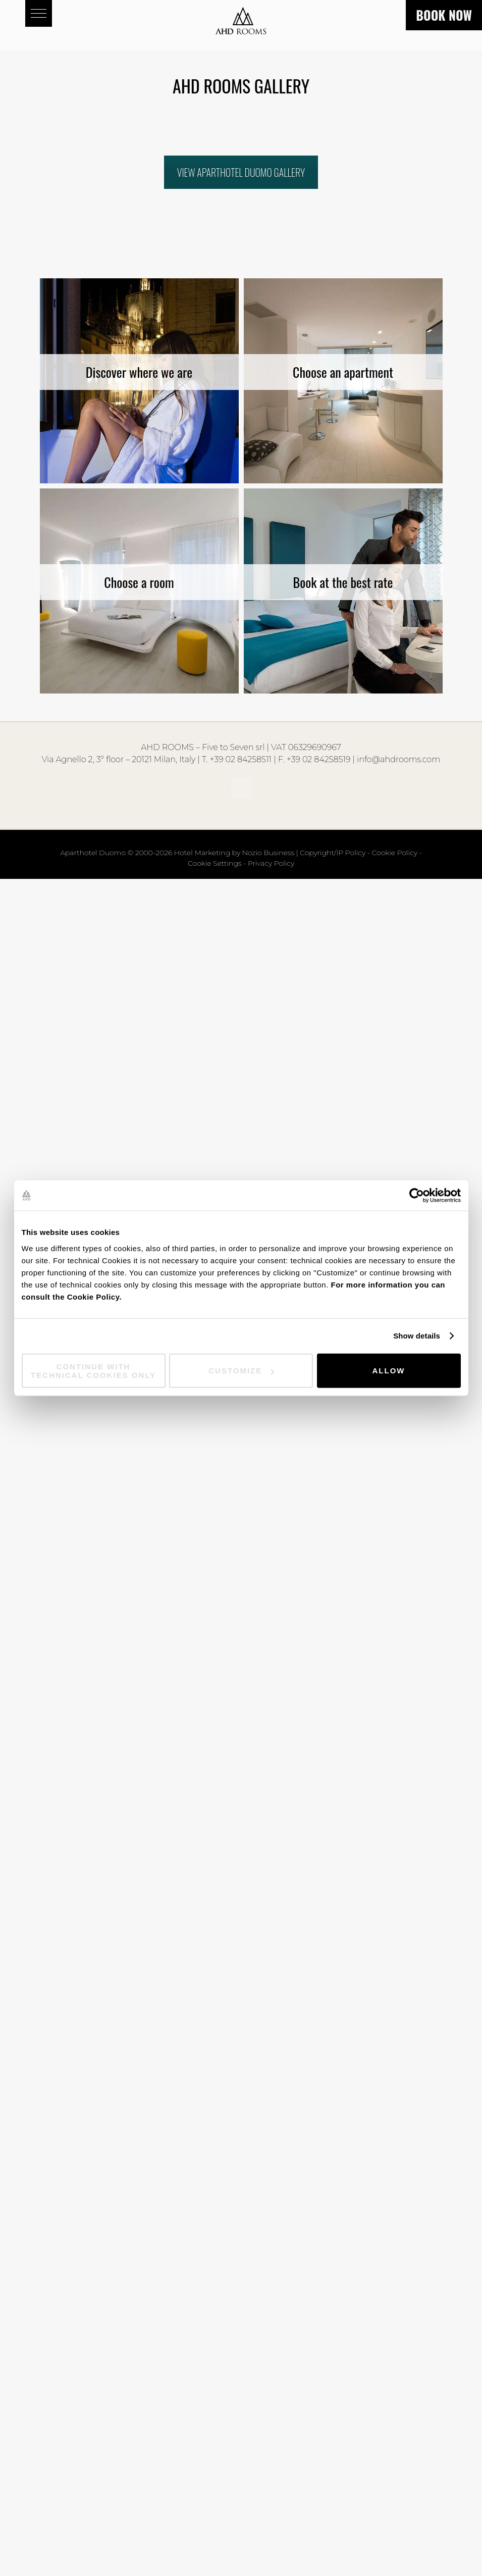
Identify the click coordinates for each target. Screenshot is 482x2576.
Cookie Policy (394, 852)
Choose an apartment (343, 372)
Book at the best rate (343, 582)
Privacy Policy (271, 863)
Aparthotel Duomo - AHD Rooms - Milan (241, 25)
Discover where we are (139, 372)
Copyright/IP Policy (332, 852)
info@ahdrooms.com (398, 759)
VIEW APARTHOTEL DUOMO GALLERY (241, 172)
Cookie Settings (215, 863)
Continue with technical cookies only (93, 1370)
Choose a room (139, 582)
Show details (416, 1335)
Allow (388, 1370)
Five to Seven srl (233, 747)
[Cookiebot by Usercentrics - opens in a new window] (416, 1195)
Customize (241, 1370)
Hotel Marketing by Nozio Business (234, 852)
